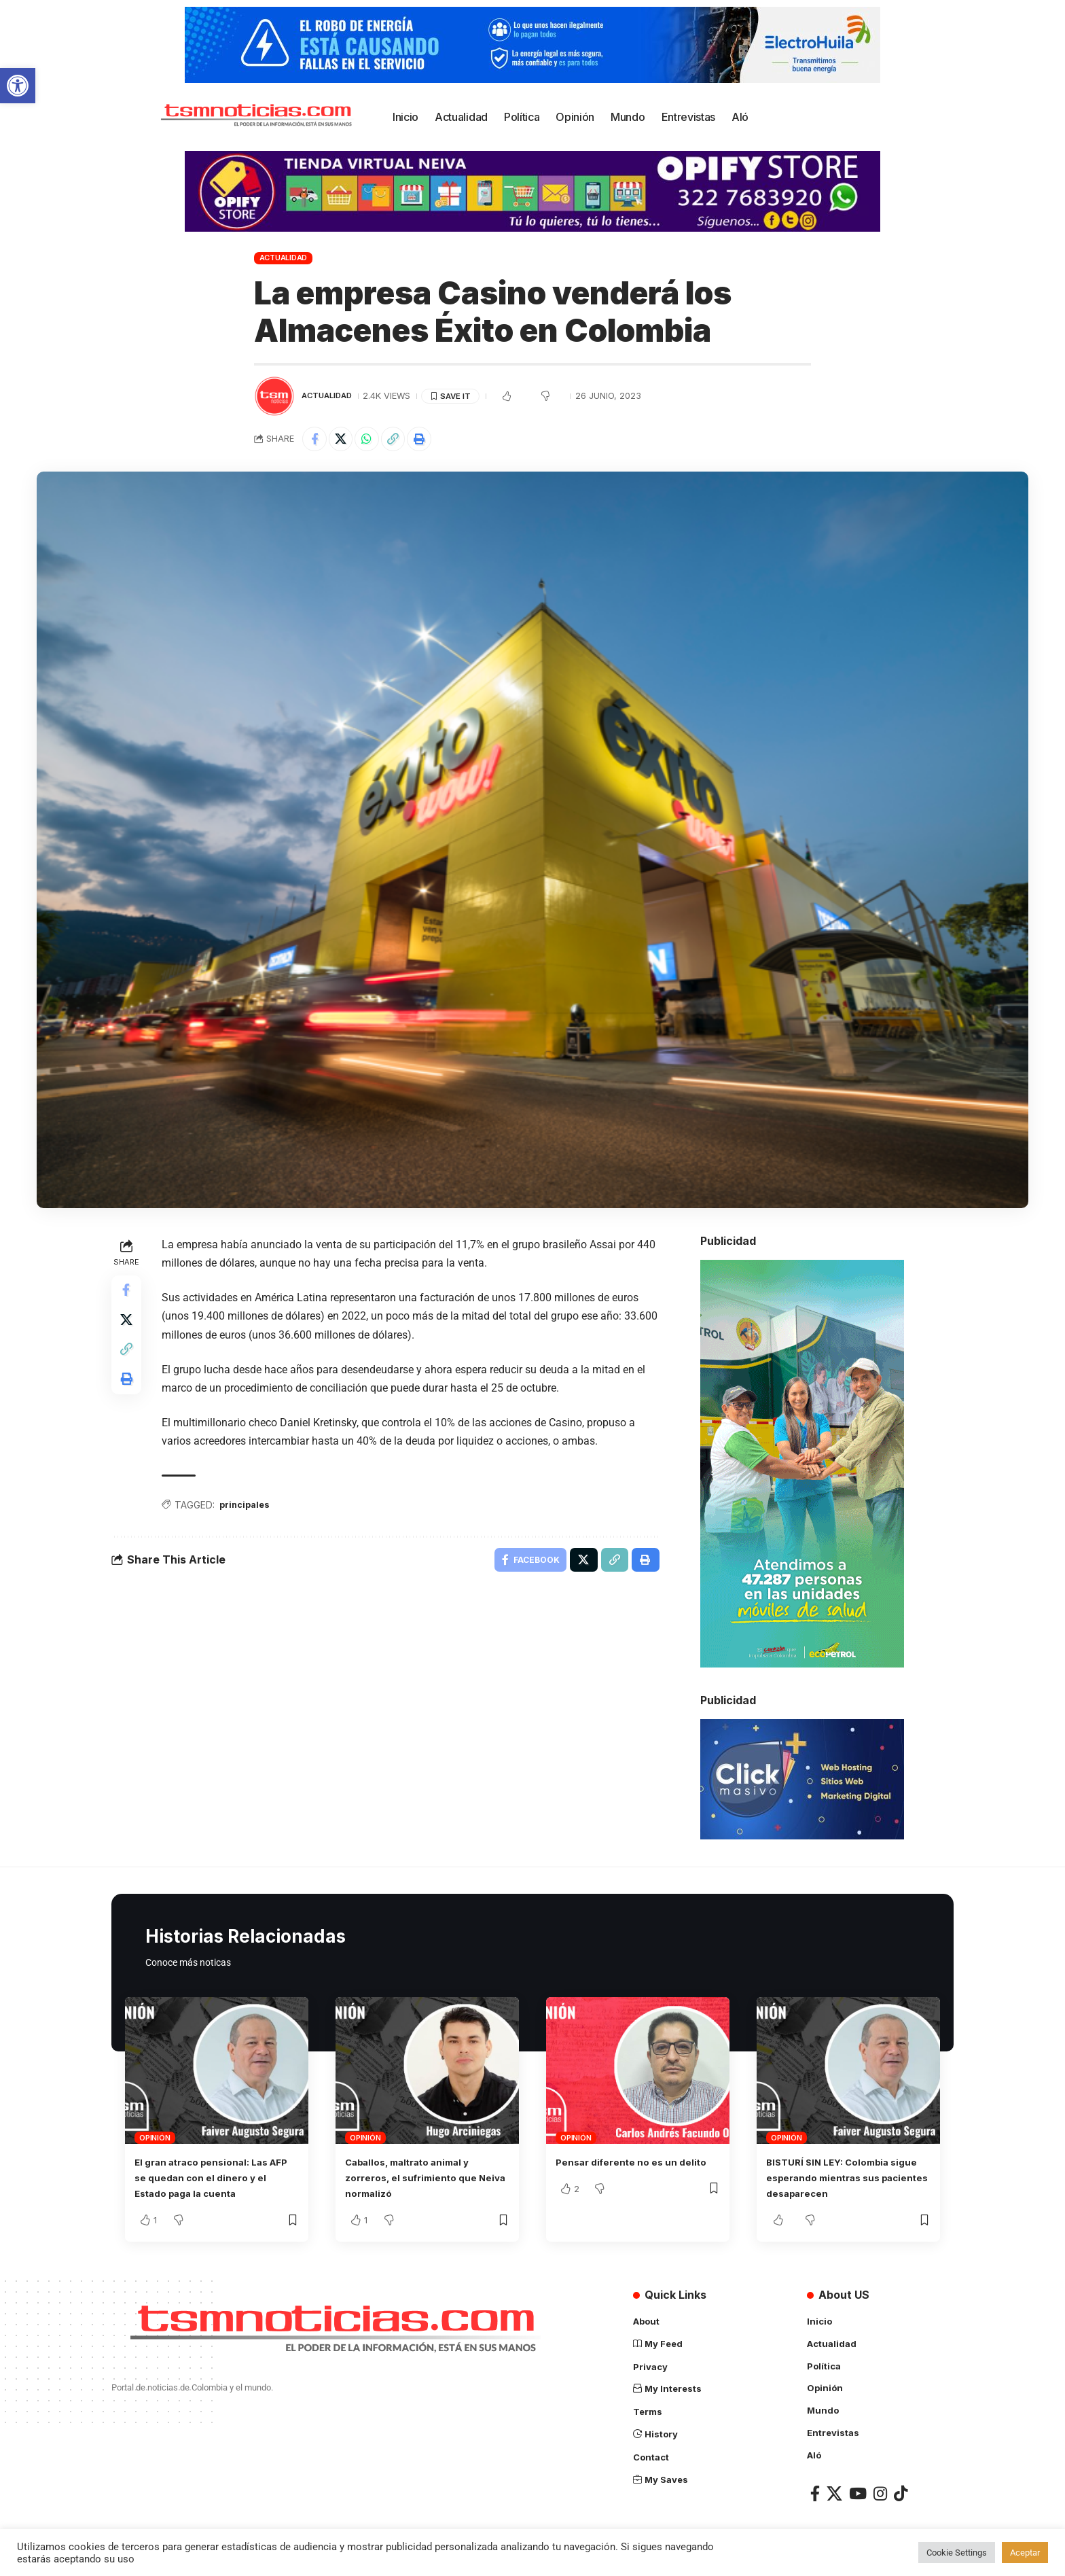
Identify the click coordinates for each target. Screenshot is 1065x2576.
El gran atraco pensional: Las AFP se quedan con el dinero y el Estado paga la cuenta (215, 2179)
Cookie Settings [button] (956, 2552)
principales (249, 1508)
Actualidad (283, 257)
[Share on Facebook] (315, 440)
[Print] (432, 440)
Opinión (154, 2140)
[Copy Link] (403, 440)
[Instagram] (880, 2493)
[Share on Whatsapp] (374, 440)
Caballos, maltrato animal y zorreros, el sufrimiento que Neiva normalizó (420, 2179)
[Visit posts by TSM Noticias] (274, 396)
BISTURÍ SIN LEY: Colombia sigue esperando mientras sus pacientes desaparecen (847, 2179)
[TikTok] (900, 2493)
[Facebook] (815, 2493)
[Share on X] (345, 440)
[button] (17, 85)
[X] (834, 2493)
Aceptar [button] (1025, 2552)
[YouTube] (858, 2493)
